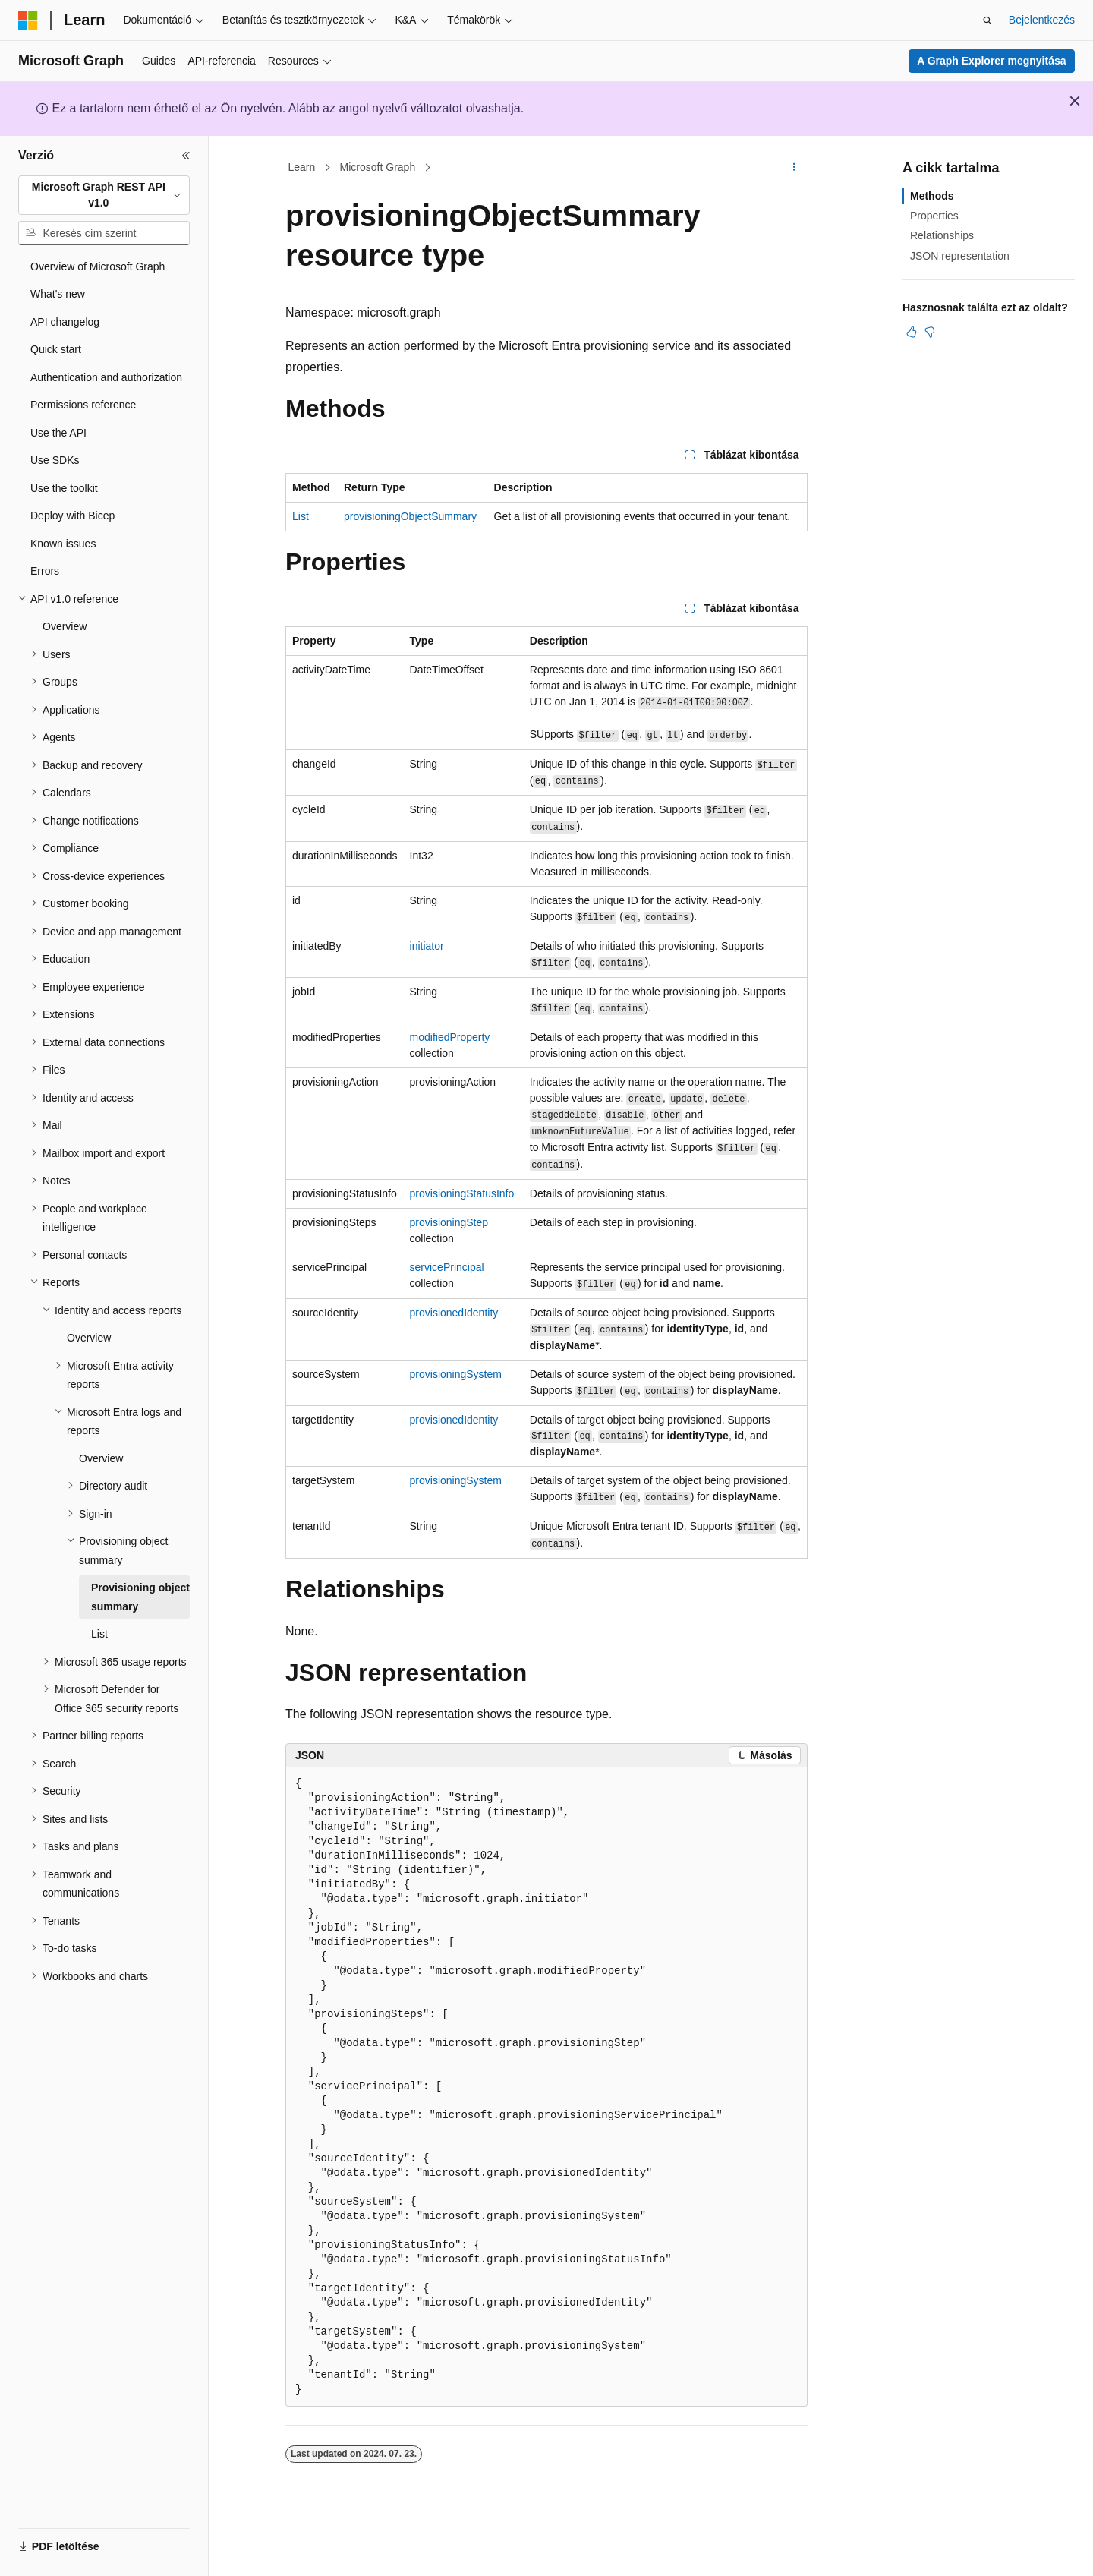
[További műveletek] (794, 168)
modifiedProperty (450, 1037)
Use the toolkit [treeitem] (64, 488)
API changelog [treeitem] (64, 322)
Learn (302, 167)
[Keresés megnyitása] (987, 20)
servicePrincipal (447, 1267)
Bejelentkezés (1042, 20)
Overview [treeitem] (65, 626)
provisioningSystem (456, 1374)
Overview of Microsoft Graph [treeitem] (97, 266)
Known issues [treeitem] (63, 544)
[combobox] (104, 195)
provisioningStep (449, 1222)
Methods (932, 196)
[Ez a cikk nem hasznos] (930, 332)
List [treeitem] (99, 1634)
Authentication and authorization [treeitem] (106, 377)
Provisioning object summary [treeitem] (140, 1597)
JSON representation (960, 256)
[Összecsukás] (186, 155)
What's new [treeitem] (57, 294)
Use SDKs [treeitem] (55, 460)
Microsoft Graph (378, 167)
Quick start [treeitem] (55, 349)
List (300, 516)
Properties (934, 216)
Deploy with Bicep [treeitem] (72, 515)
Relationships (942, 235)
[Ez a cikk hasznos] (911, 332)
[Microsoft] (28, 20)
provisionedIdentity (454, 1313)
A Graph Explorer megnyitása (991, 61)
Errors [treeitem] (44, 571)
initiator (427, 946)
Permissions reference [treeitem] (83, 405)
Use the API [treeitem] (58, 433)
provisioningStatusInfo (462, 1193)
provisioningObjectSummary (410, 516)
